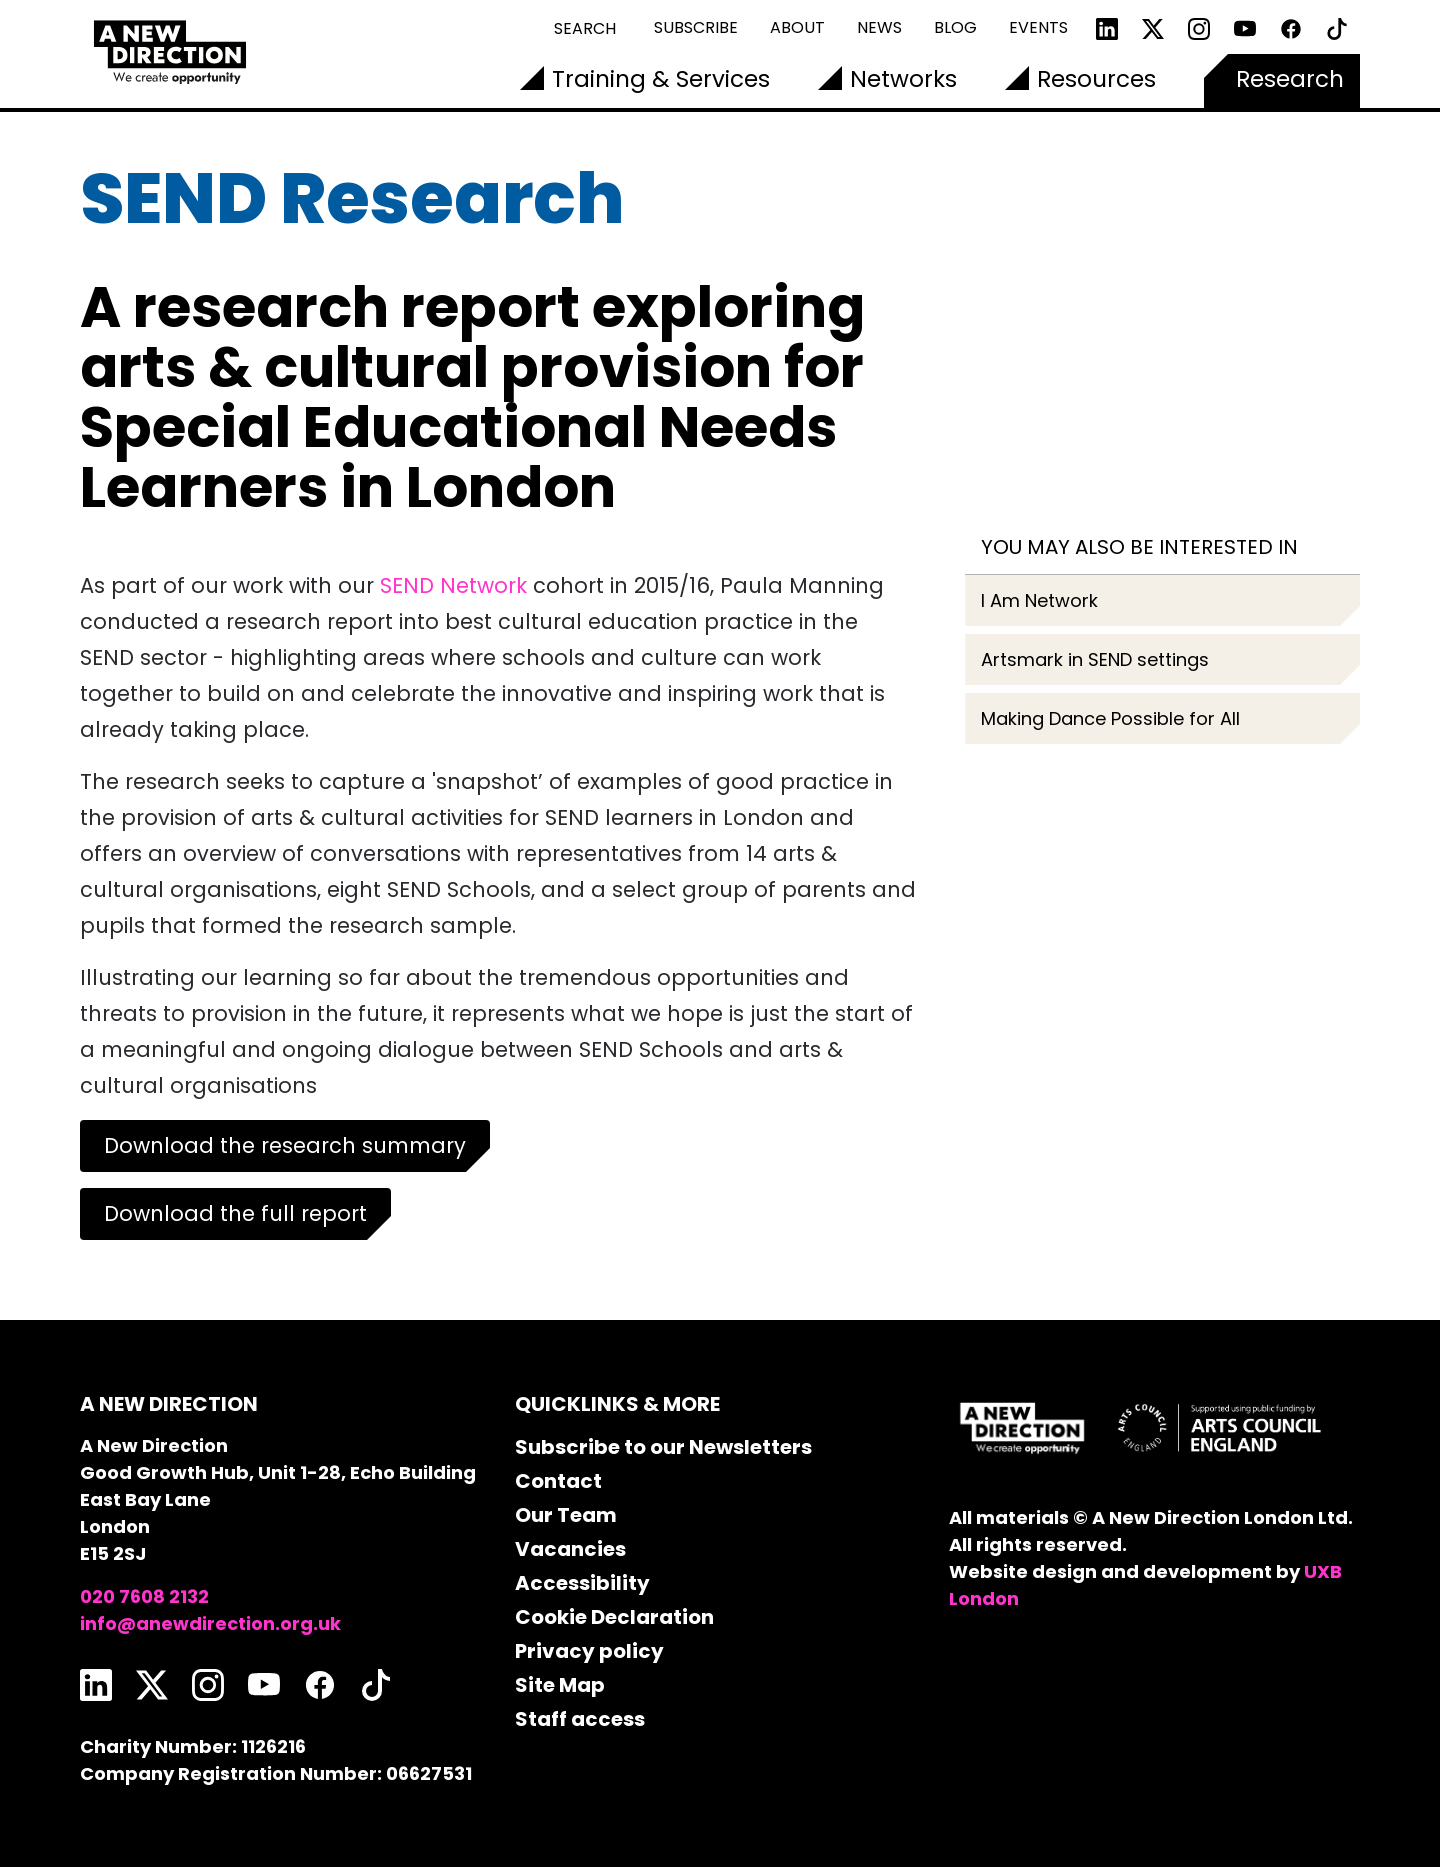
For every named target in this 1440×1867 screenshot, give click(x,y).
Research (1290, 79)
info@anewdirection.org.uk (210, 1623)
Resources (1096, 79)
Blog (955, 27)
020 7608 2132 (144, 1596)
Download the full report (235, 1213)
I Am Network (1039, 600)
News (879, 27)
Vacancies (570, 1549)
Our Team (566, 1515)
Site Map (560, 1685)
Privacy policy (589, 1651)
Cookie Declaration (614, 1617)
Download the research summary (285, 1145)
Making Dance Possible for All (1110, 718)
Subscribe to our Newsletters (663, 1447)
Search (585, 28)
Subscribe (696, 27)
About (797, 27)
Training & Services (661, 79)
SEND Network (453, 585)
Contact (558, 1481)
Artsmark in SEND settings (1095, 659)
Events (1038, 27)
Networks (903, 79)
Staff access (580, 1719)
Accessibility (582, 1583)
